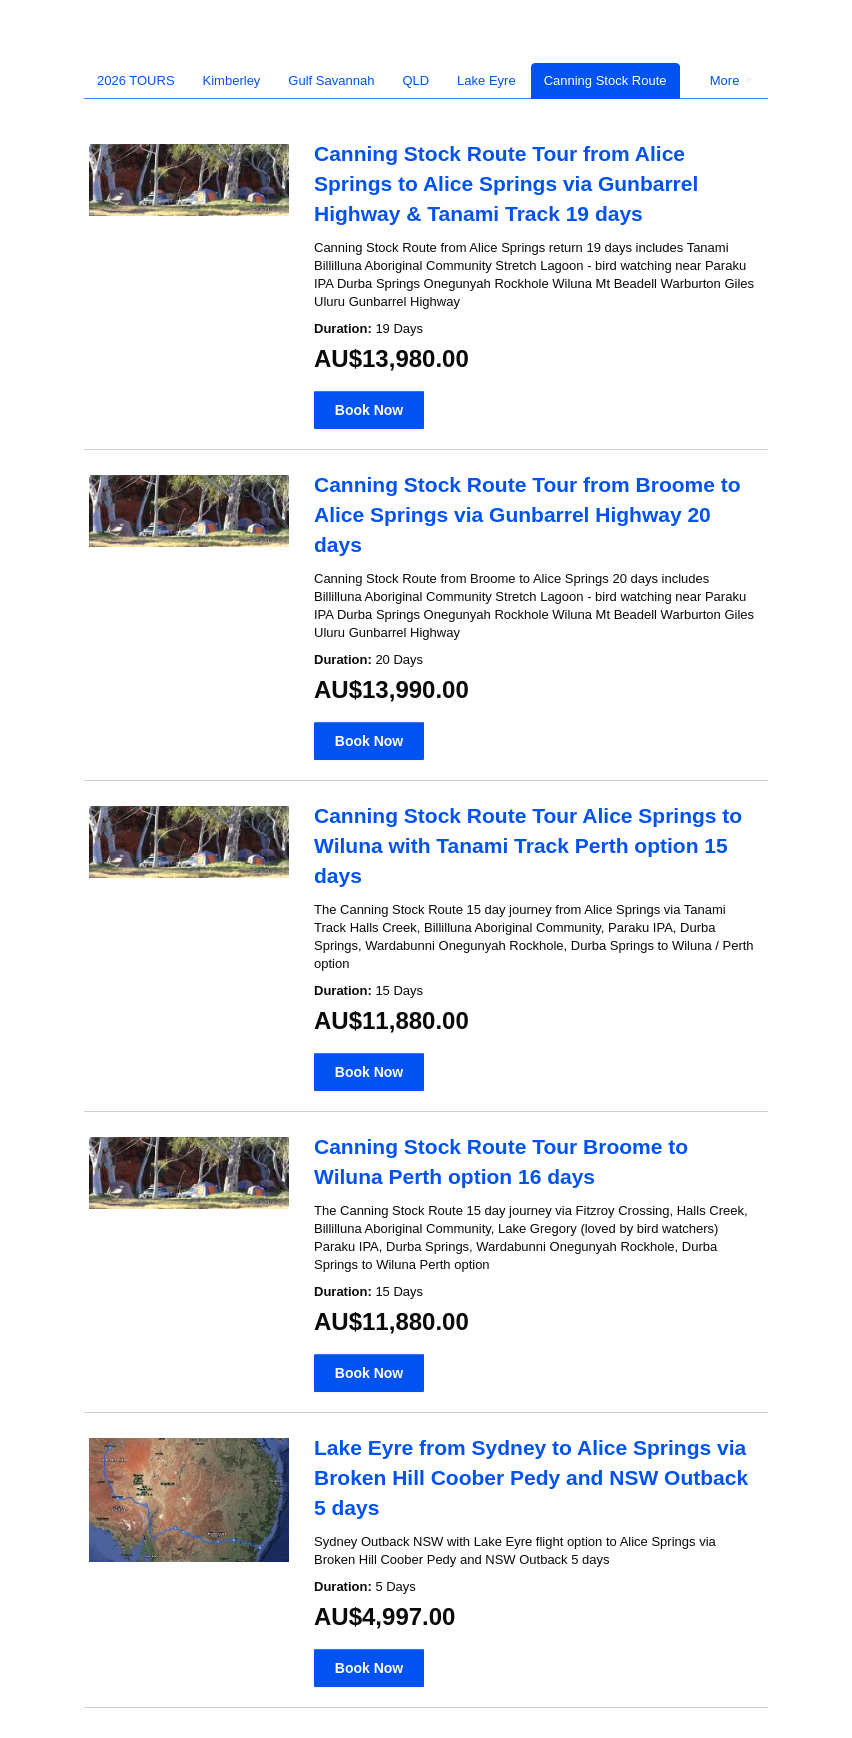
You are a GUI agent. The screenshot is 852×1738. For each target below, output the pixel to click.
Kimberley (232, 80)
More (731, 80)
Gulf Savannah (331, 80)
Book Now (369, 410)
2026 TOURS (136, 80)
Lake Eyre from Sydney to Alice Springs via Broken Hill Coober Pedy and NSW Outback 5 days (531, 1477)
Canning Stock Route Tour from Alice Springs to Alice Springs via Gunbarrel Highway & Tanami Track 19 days (506, 183)
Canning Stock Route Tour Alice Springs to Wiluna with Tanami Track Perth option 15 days (528, 845)
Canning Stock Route (605, 80)
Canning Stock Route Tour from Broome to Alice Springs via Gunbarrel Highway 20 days (527, 514)
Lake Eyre (486, 80)
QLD (415, 80)
